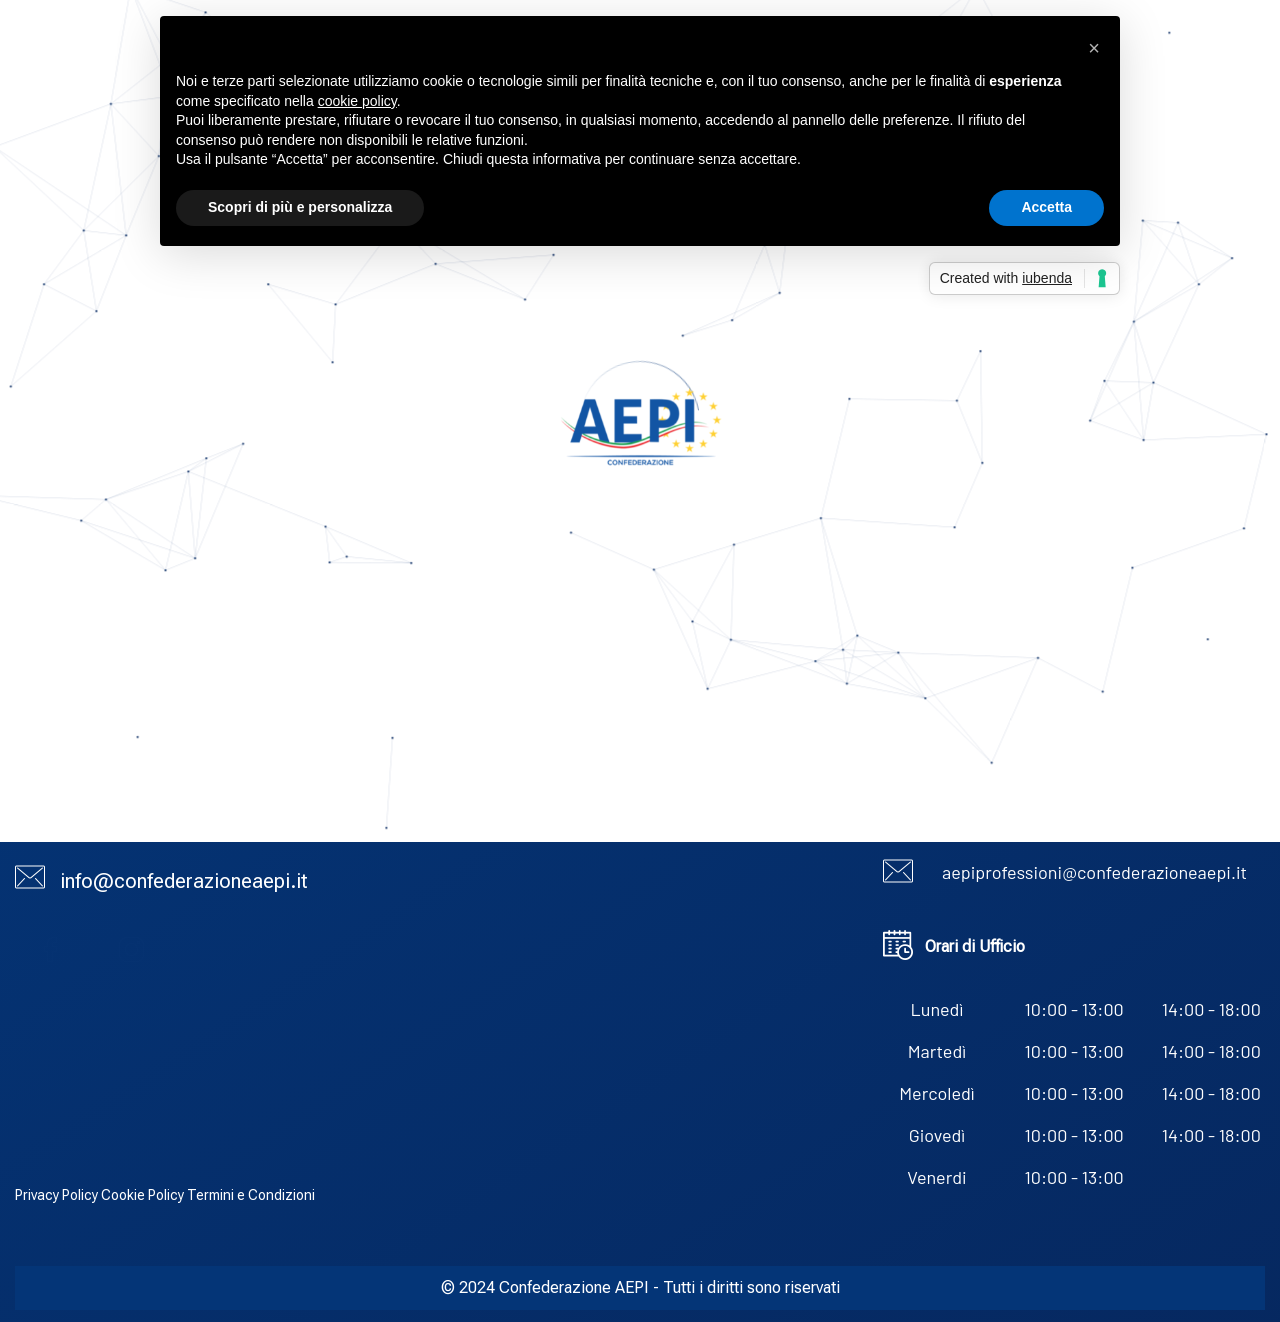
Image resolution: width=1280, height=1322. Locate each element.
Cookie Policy (142, 1195)
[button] (1094, 48)
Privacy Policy (56, 1195)
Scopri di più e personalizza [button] (300, 207)
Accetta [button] (1046, 207)
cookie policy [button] (357, 101)
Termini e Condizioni (251, 1195)
